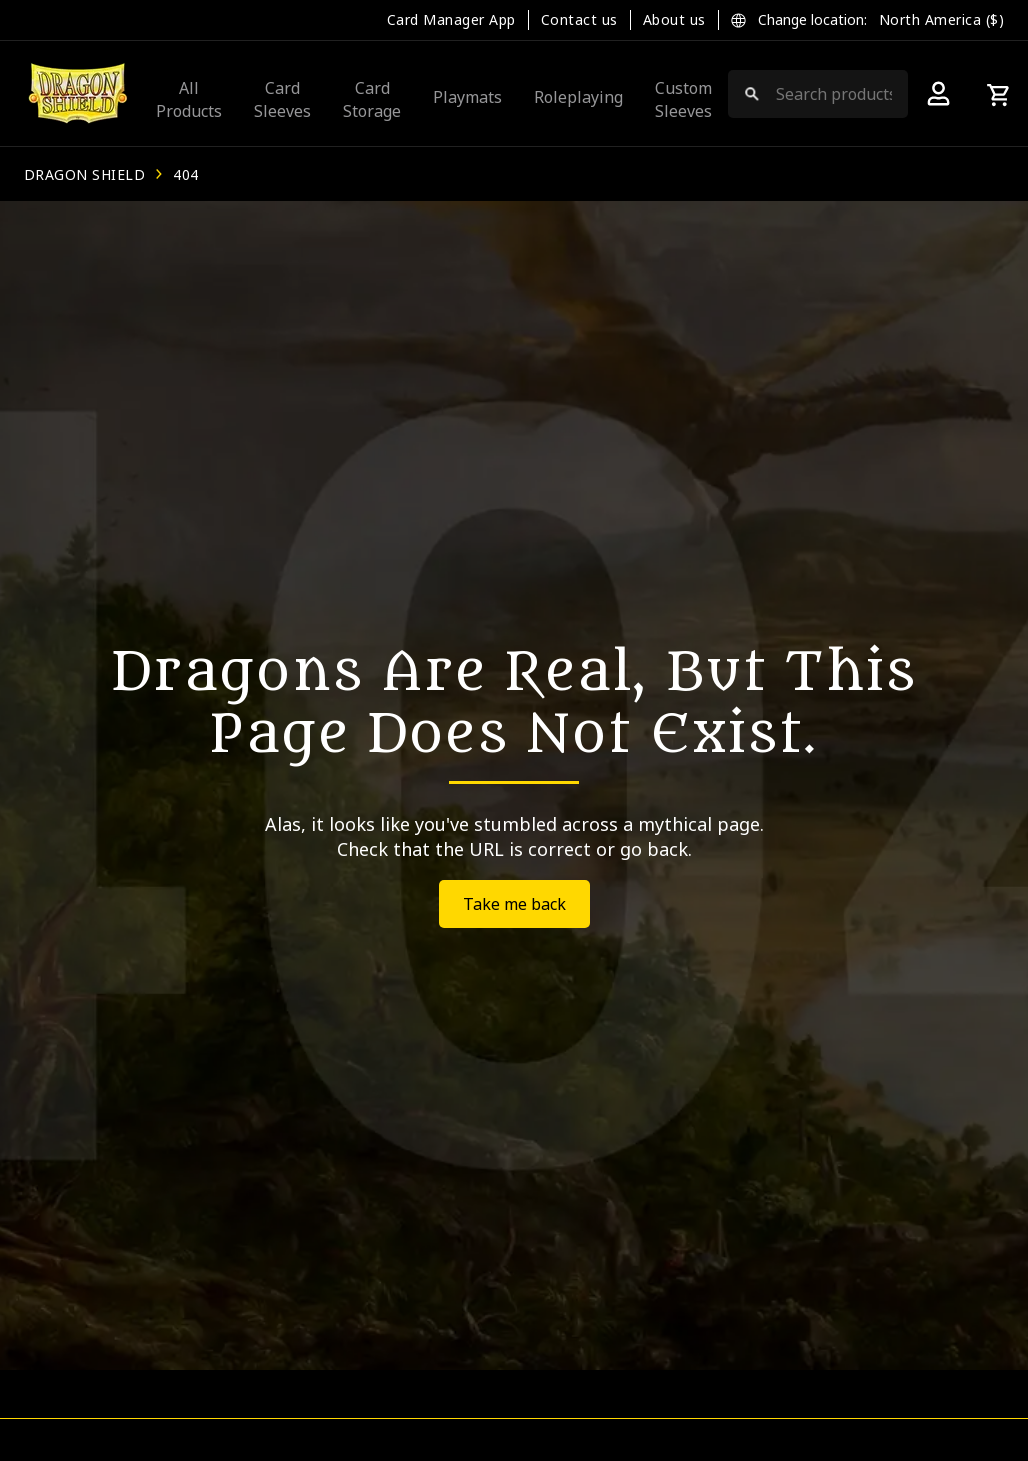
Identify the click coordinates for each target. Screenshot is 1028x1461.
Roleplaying (578, 97)
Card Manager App (451, 19)
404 (185, 174)
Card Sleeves (282, 99)
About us (674, 19)
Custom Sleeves (683, 99)
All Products (189, 99)
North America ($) (941, 19)
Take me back (514, 904)
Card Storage (372, 99)
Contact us (579, 19)
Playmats (467, 97)
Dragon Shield (84, 174)
